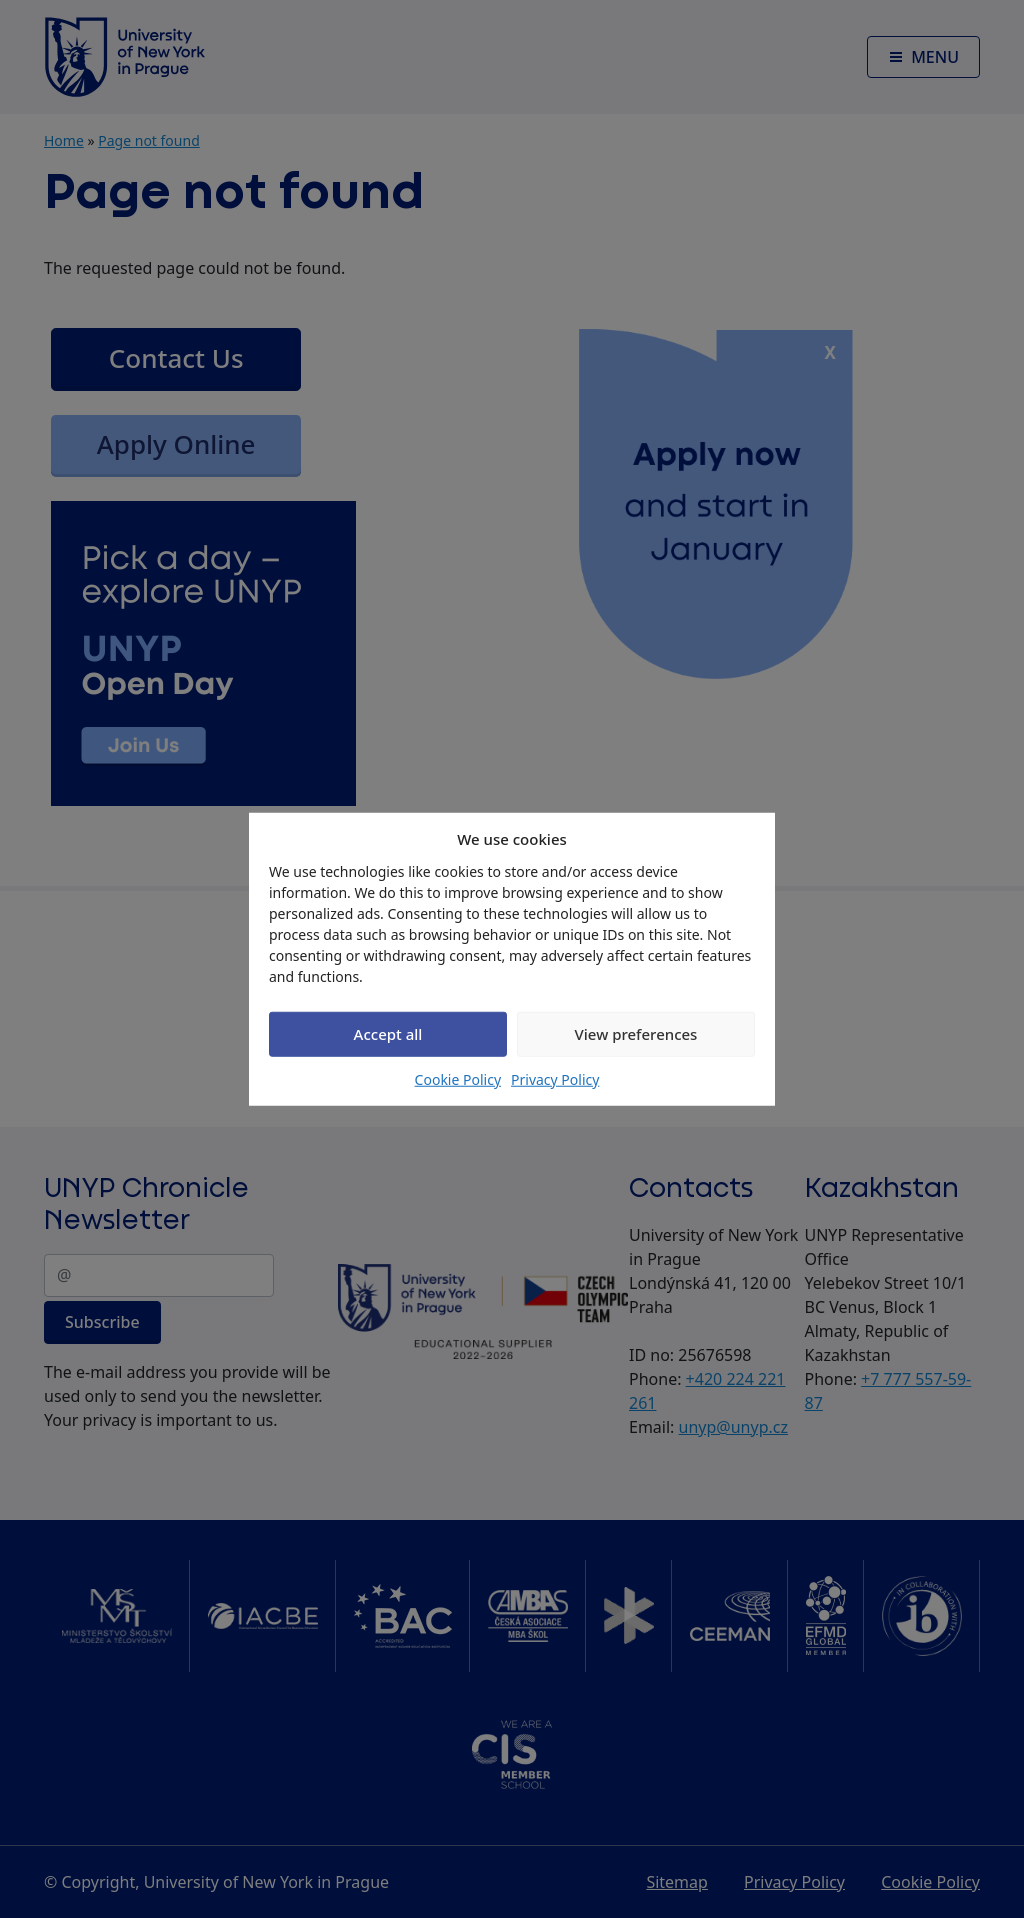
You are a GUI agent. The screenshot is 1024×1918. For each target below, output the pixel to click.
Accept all (388, 1034)
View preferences (636, 1034)
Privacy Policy (555, 1078)
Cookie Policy (458, 1078)
